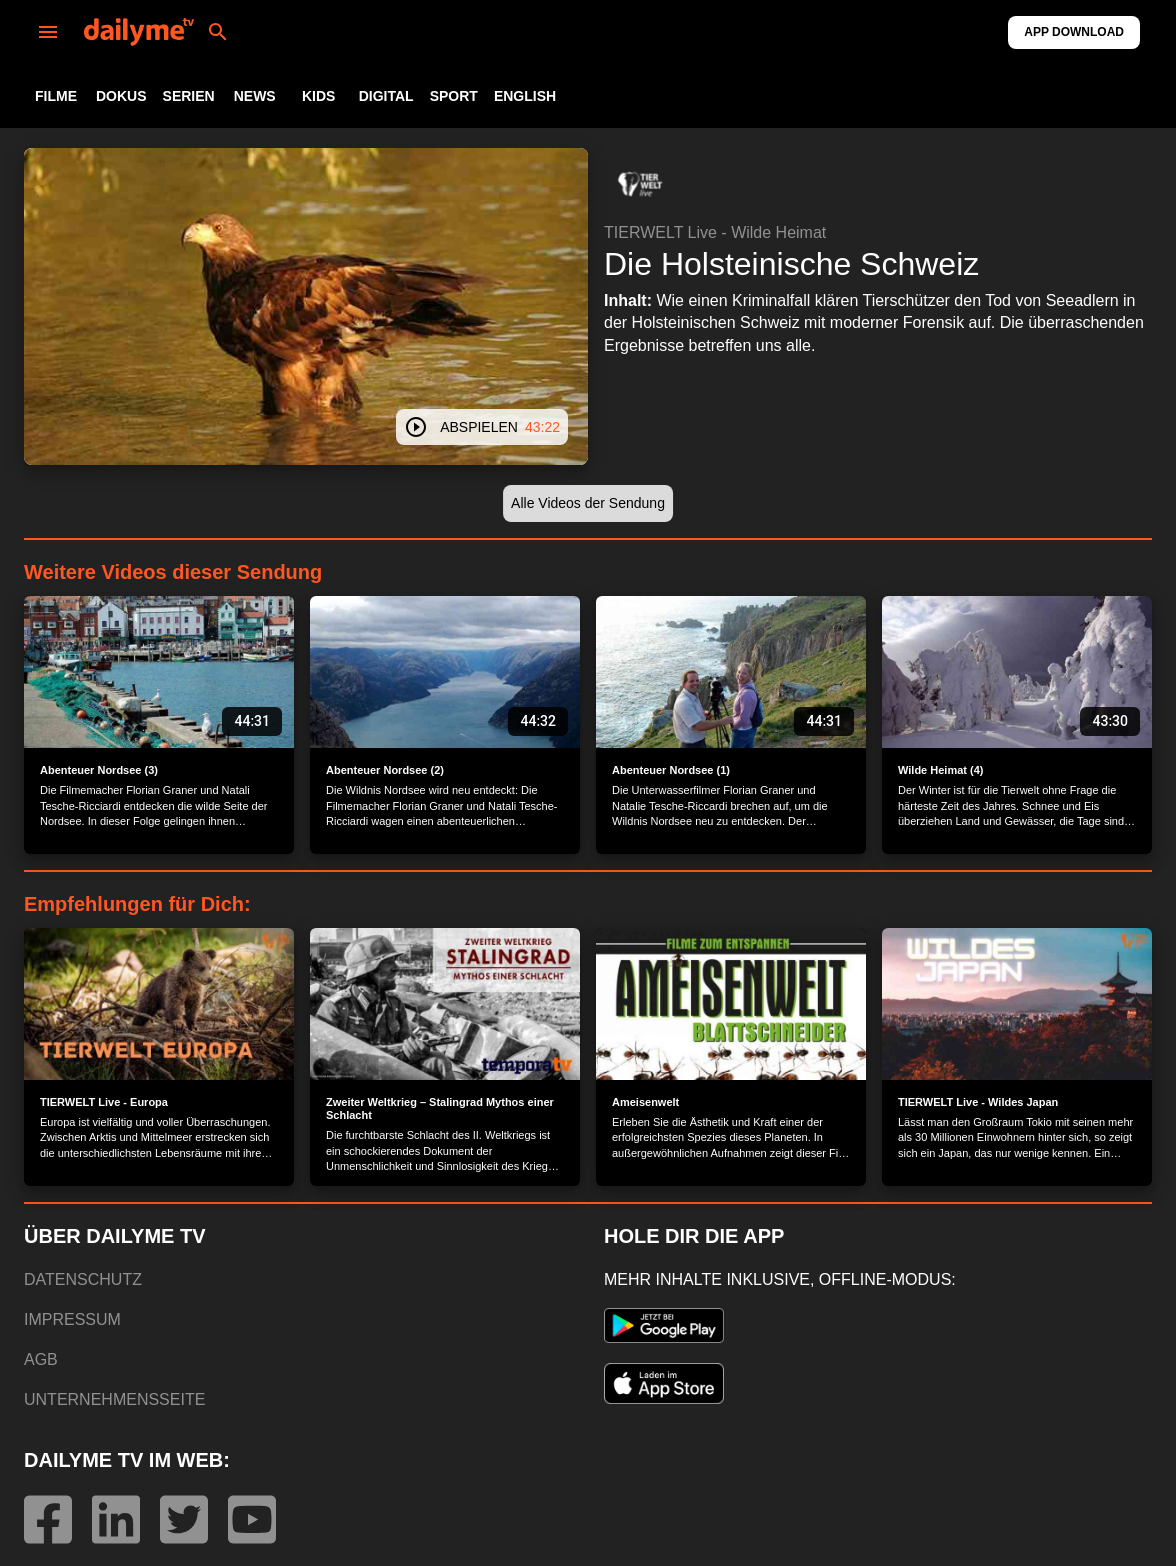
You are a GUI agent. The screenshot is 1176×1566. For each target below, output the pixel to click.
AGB (41, 1359)
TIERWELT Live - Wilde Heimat (715, 232)
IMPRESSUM (72, 1319)
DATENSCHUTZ (83, 1279)
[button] (640, 184)
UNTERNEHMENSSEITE (114, 1399)
